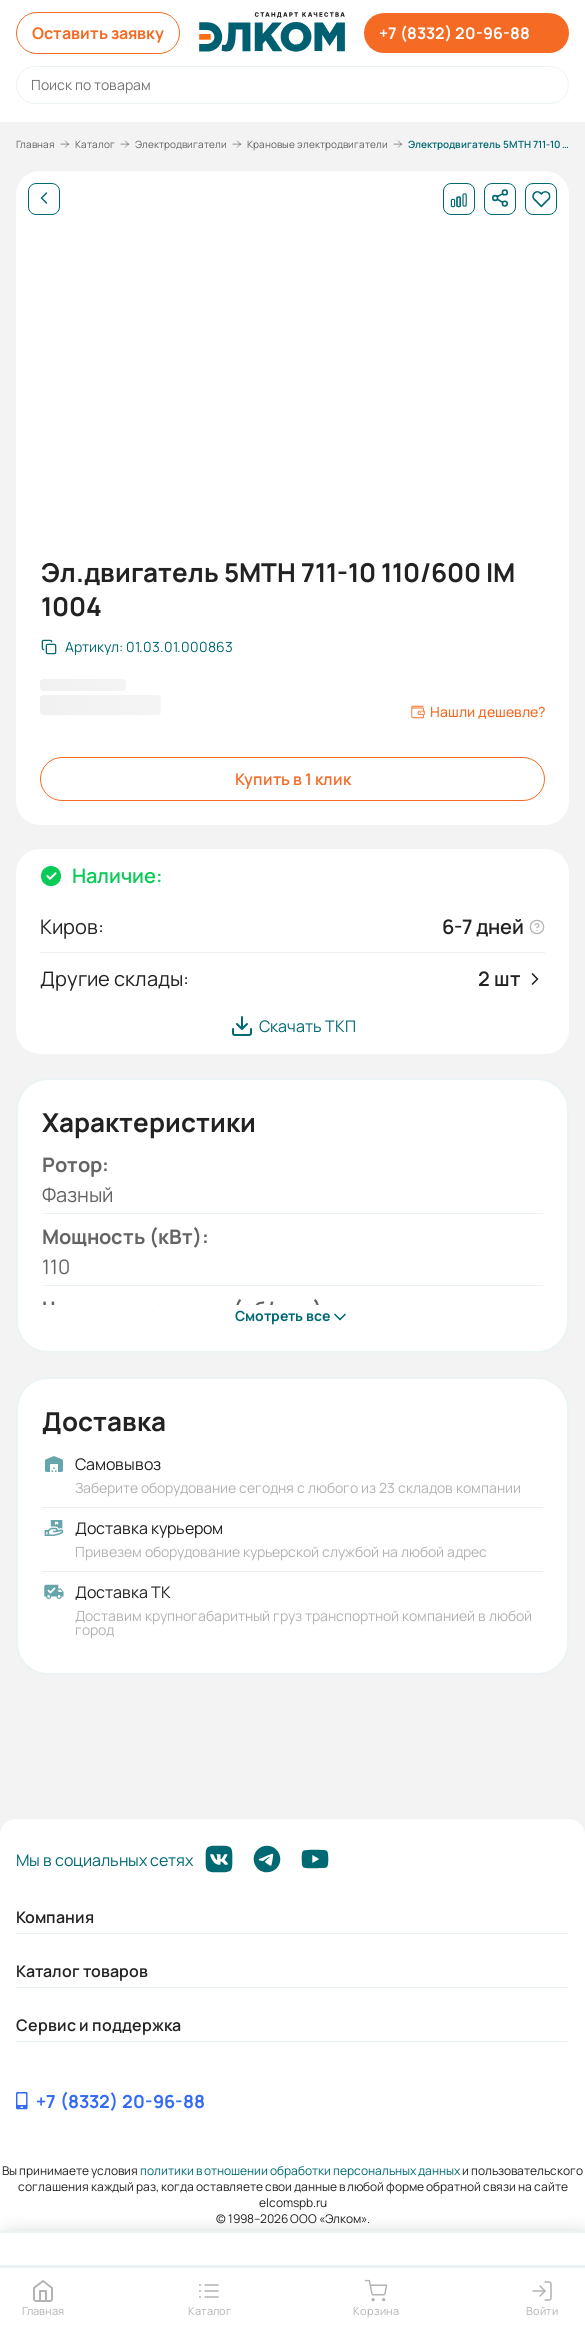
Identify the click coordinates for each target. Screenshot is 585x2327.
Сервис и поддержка (98, 2025)
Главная (35, 144)
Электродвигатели (181, 144)
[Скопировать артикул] (137, 647)
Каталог (95, 144)
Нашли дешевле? (477, 712)
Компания (55, 1917)
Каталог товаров (82, 1971)
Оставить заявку (98, 33)
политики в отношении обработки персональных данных (300, 2170)
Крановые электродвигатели (317, 144)
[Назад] (44, 199)
